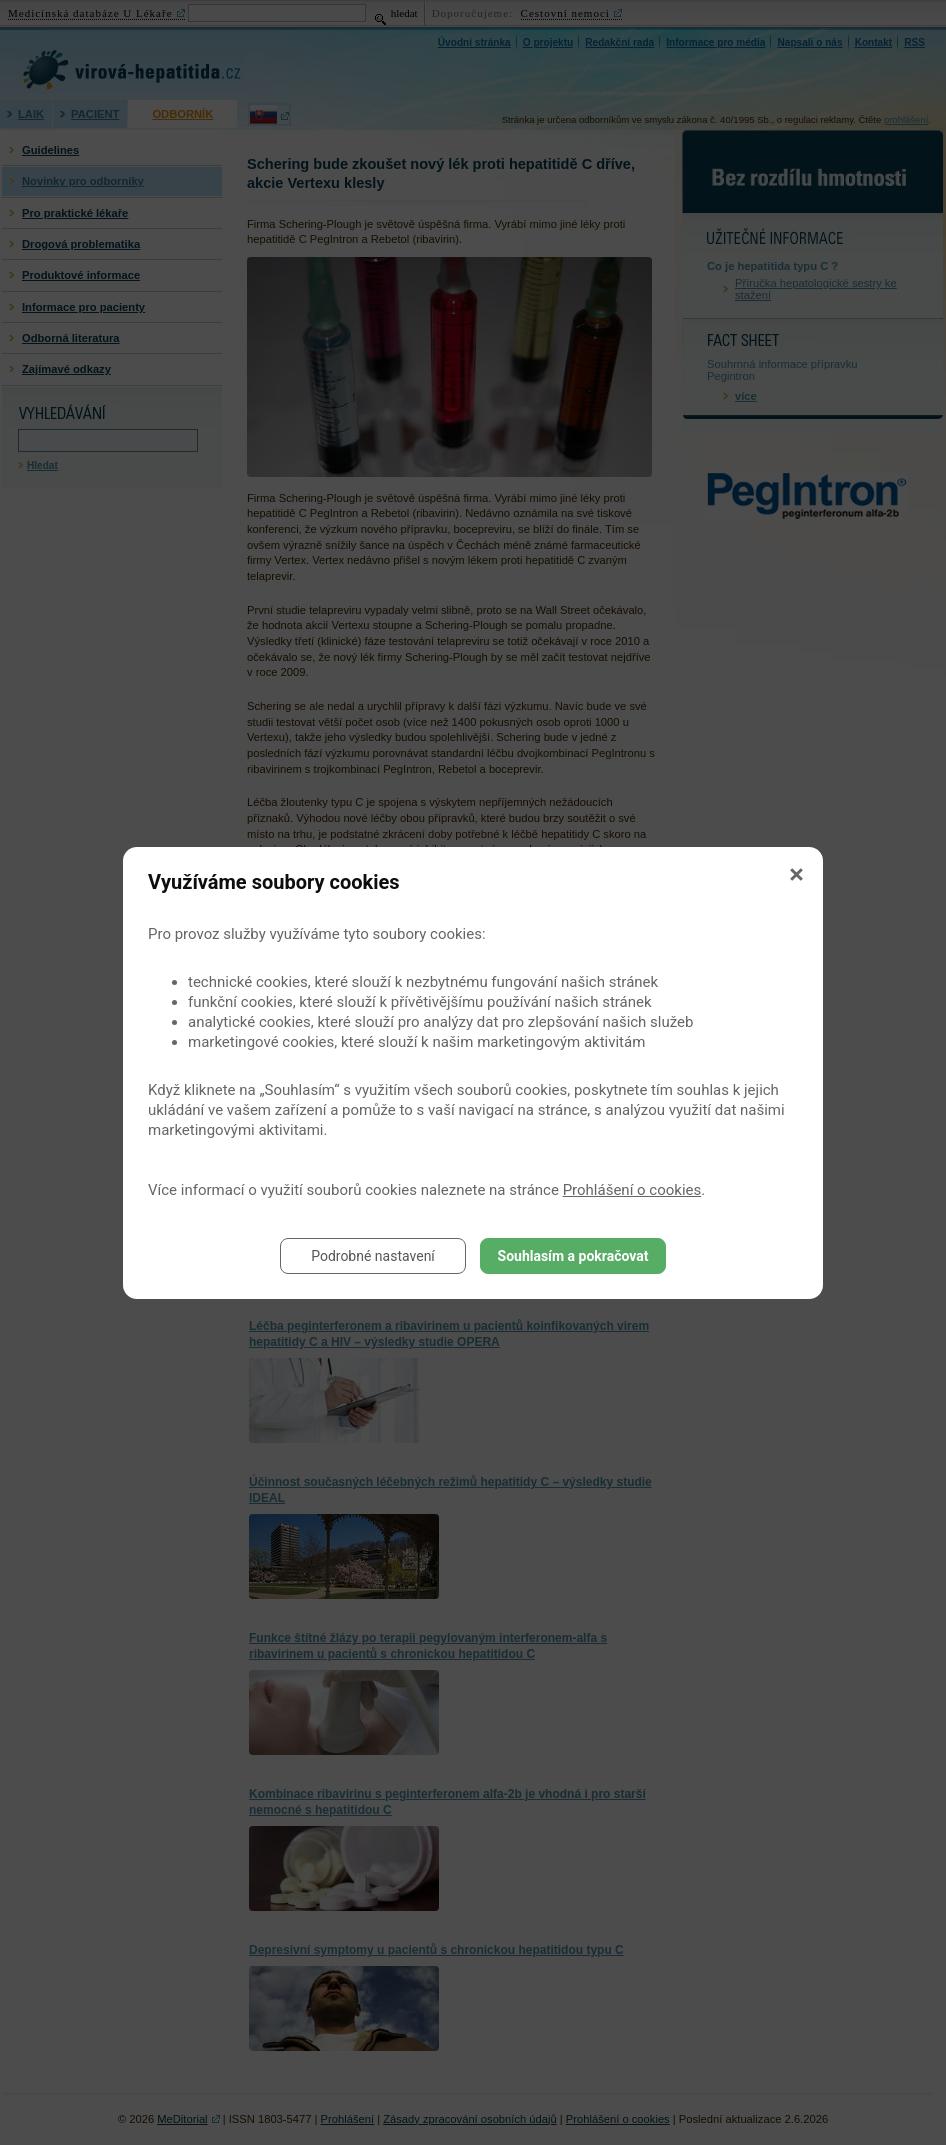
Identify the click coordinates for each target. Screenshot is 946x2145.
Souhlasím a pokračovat (573, 1256)
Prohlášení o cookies (632, 1190)
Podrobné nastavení (373, 1256)
